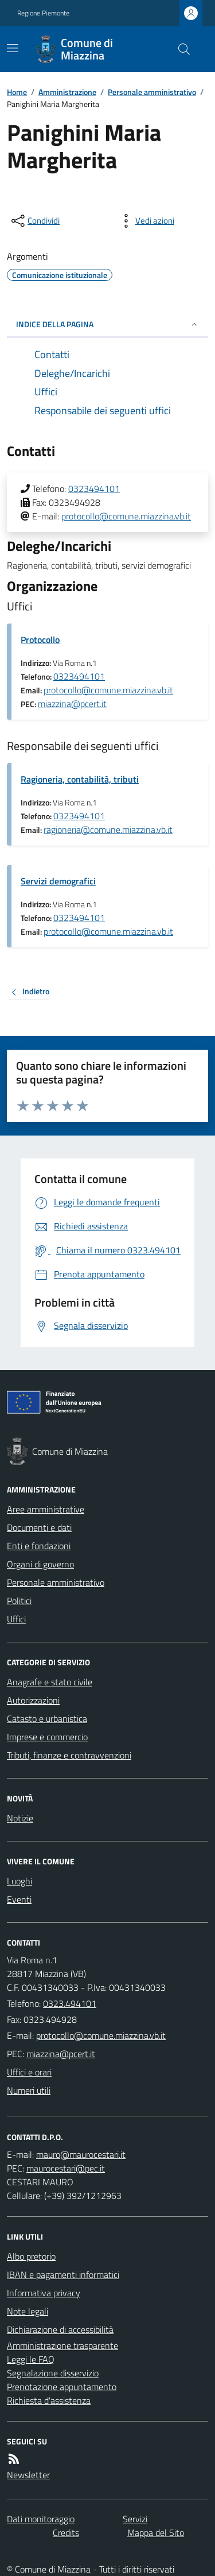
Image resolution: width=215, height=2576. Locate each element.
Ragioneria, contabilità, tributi (80, 779)
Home (17, 92)
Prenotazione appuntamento (61, 2387)
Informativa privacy (43, 2293)
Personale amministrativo (152, 92)
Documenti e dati (39, 1527)
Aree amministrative (45, 1509)
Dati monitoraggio (41, 2519)
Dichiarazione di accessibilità (60, 2329)
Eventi (19, 1899)
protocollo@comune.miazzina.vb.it (126, 516)
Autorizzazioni (33, 1700)
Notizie (20, 1818)
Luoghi (19, 1881)
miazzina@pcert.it (72, 704)
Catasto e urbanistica (47, 1718)
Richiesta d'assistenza (49, 2400)
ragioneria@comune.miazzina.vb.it (108, 829)
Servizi (135, 2519)
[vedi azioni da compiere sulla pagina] (146, 221)
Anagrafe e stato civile (49, 1682)
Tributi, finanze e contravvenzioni (69, 1755)
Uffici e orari (29, 2072)
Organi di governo (40, 1564)
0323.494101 (69, 2003)
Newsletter (28, 2475)
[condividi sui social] (34, 221)
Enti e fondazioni (39, 1546)
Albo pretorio (31, 2256)
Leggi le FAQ (30, 2359)
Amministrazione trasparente (62, 2345)
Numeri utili (28, 2090)
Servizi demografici (58, 881)
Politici (19, 1600)
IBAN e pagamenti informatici (63, 2274)
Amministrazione (67, 92)
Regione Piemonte (43, 13)
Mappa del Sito (155, 2532)
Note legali (27, 2311)
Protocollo (40, 639)
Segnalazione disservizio (53, 2373)
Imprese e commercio (47, 1737)
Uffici (16, 1619)
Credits (66, 2532)
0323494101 (94, 488)
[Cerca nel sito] (179, 49)
